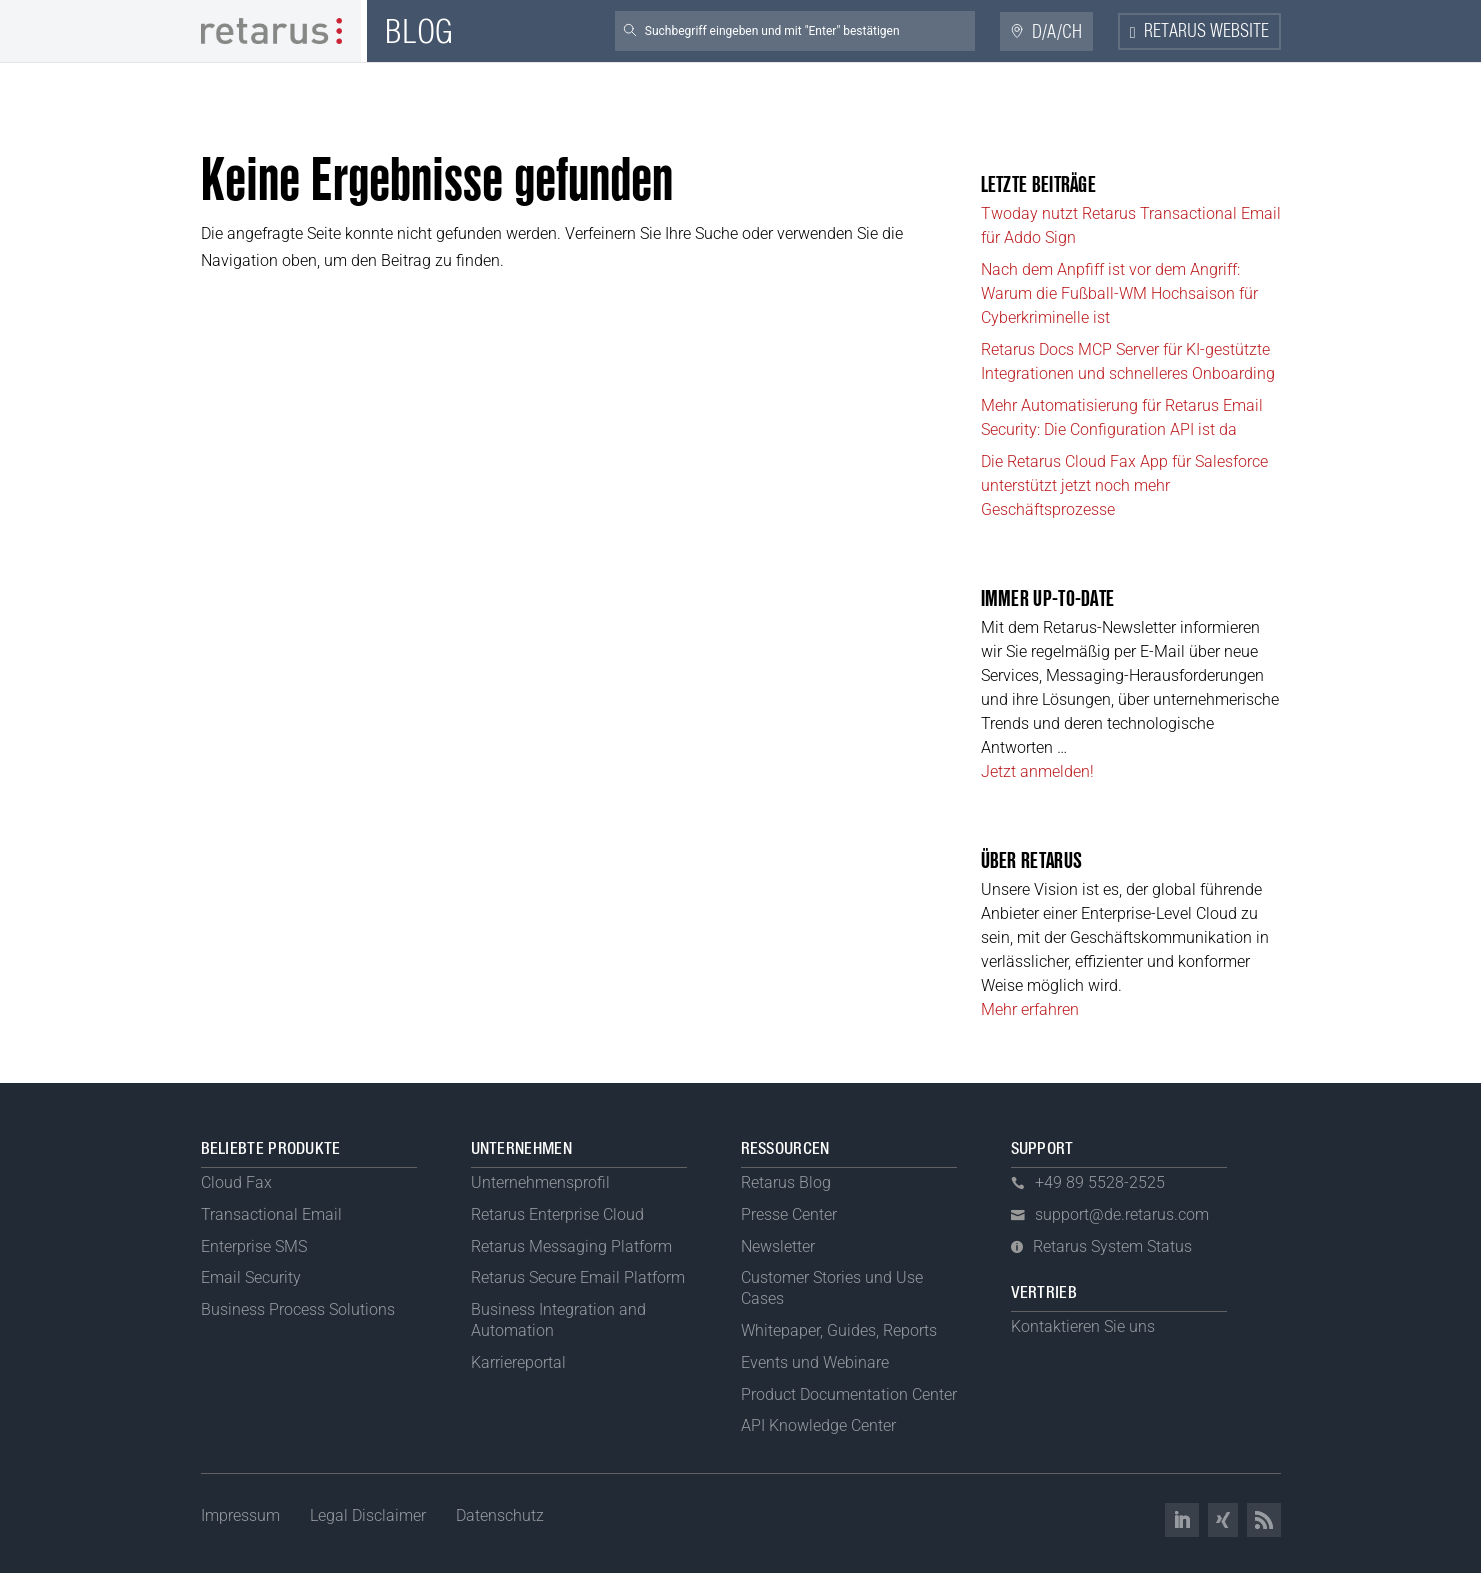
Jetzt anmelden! (1037, 771)
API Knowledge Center (818, 1425)
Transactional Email (271, 1214)
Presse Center (789, 1214)
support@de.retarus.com (1122, 1214)
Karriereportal (518, 1362)
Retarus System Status (1112, 1246)
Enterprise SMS (254, 1246)
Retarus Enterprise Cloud (557, 1214)
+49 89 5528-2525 (1100, 1182)
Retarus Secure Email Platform (578, 1277)
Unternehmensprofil (540, 1182)
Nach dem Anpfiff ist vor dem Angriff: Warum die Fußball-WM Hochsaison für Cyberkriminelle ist (1119, 293)
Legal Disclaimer (368, 1515)
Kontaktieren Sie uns (1083, 1326)
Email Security (251, 1277)
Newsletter (778, 1246)
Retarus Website (1206, 32)
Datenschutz (500, 1515)
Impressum (240, 1515)
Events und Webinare (815, 1362)
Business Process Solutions (298, 1309)
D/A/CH (1057, 32)
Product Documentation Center (849, 1394)
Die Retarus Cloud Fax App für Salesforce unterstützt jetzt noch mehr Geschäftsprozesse (1124, 485)
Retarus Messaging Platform (571, 1246)
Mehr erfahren (1030, 1009)
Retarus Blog (786, 1182)
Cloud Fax (236, 1182)
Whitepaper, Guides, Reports (839, 1330)
